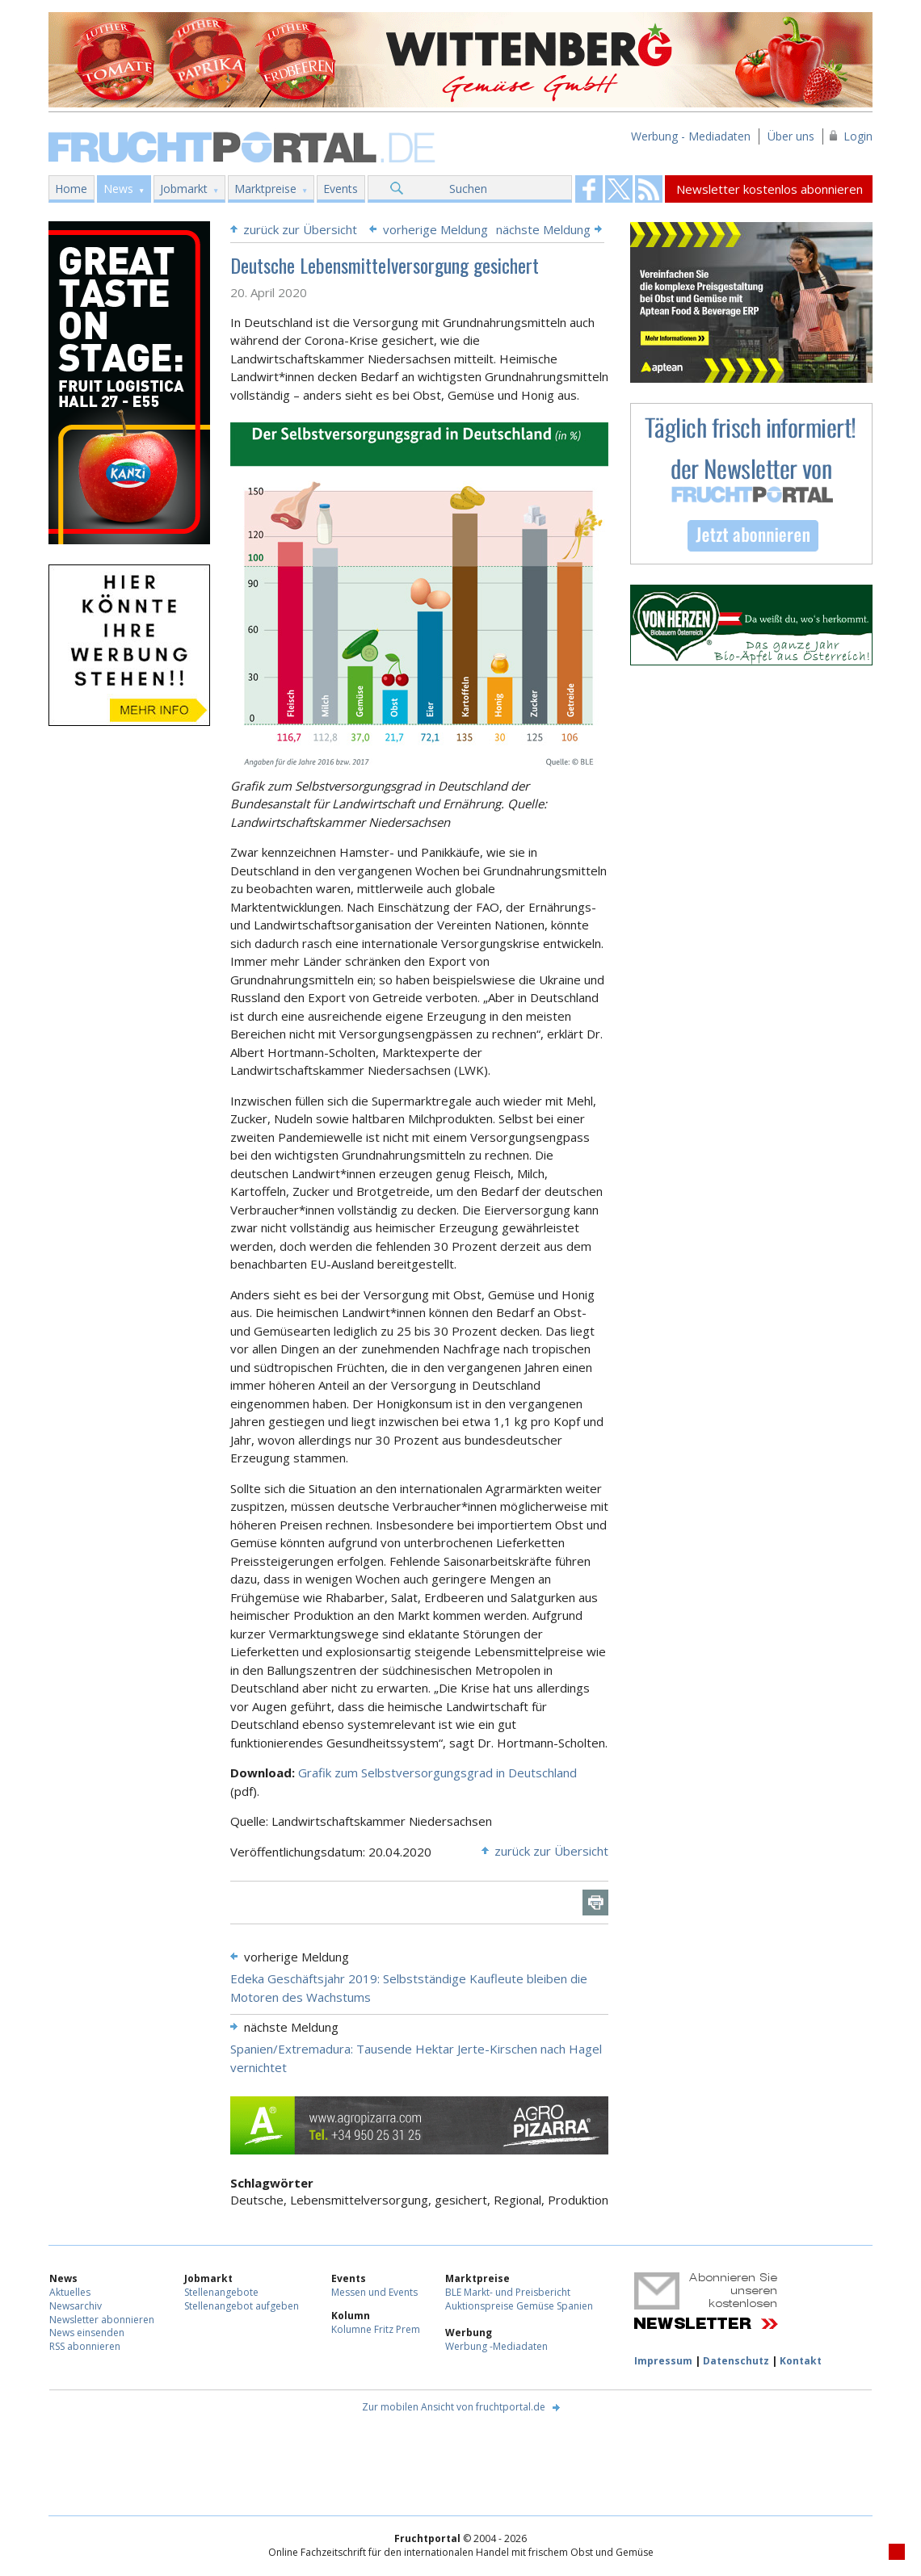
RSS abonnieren (84, 2346)
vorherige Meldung (435, 229)
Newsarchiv (75, 2306)
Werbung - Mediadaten (691, 136)
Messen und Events (374, 2292)
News (118, 188)
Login (858, 136)
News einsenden (86, 2332)
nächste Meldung (543, 229)
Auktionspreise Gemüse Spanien (519, 2306)
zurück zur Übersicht (300, 229)
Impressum (663, 2361)
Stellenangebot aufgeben (241, 2306)
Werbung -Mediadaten (496, 2346)
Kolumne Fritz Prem (375, 2329)
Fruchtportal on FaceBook (589, 189)
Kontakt (801, 2361)
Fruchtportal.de (243, 145)
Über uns (791, 136)
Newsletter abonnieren (101, 2319)
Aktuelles (69, 2292)
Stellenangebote (221, 2292)
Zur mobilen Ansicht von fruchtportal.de (453, 2407)
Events (340, 188)
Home (71, 188)
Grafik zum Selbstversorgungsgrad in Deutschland (437, 1772)
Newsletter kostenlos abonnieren (769, 189)
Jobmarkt (184, 188)
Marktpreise (265, 188)
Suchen (468, 188)
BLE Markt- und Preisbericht (507, 2292)
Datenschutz (736, 2361)
